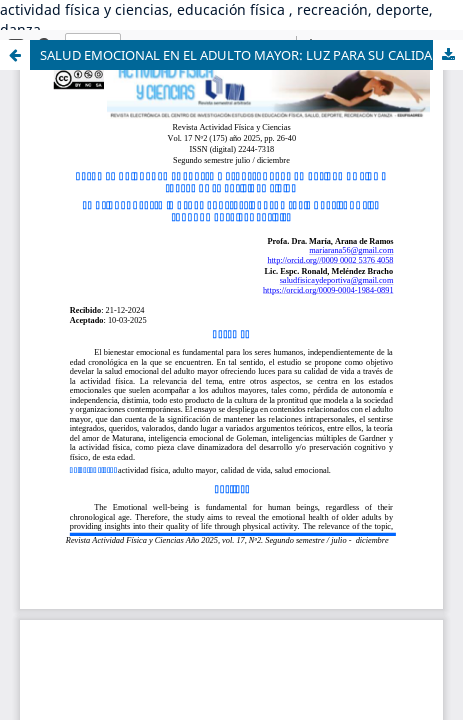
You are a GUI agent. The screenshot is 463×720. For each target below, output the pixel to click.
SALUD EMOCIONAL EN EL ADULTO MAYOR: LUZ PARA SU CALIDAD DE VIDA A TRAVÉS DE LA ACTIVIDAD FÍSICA (251, 55)
